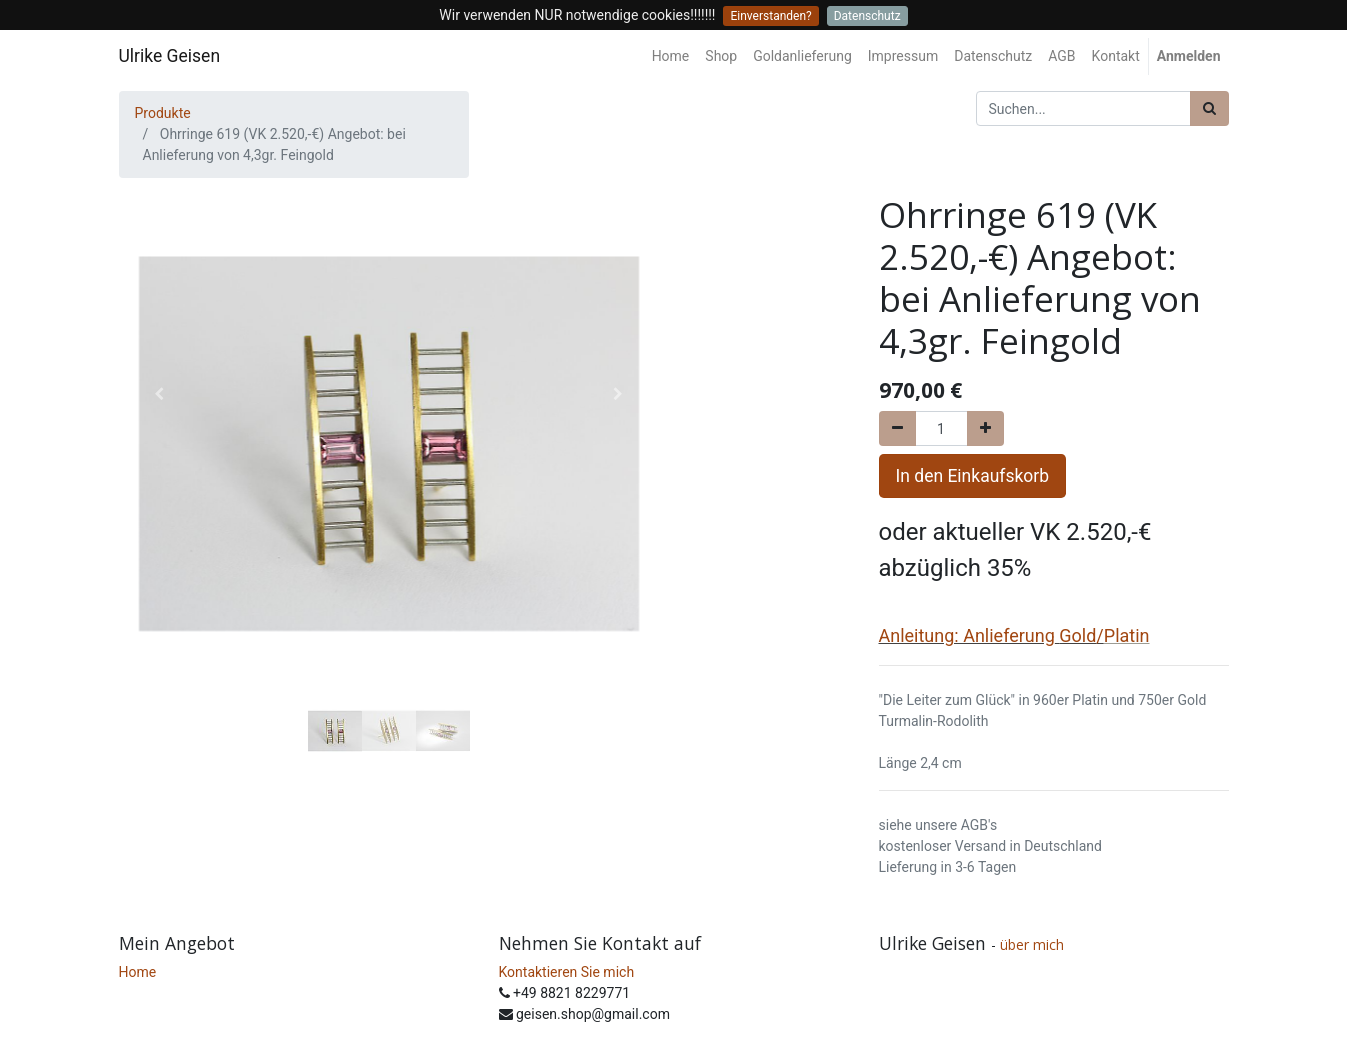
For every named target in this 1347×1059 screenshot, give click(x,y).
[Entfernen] (897, 428)
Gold (1077, 635)
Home (138, 972)
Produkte (163, 113)
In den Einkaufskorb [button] (973, 476)
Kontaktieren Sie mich (567, 972)
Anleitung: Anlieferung (967, 635)
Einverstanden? (770, 16)
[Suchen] (1209, 108)
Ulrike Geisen (170, 56)
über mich (1034, 944)
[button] (159, 394)
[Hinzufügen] (985, 428)
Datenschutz (867, 16)
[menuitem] (671, 56)
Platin (1127, 635)
